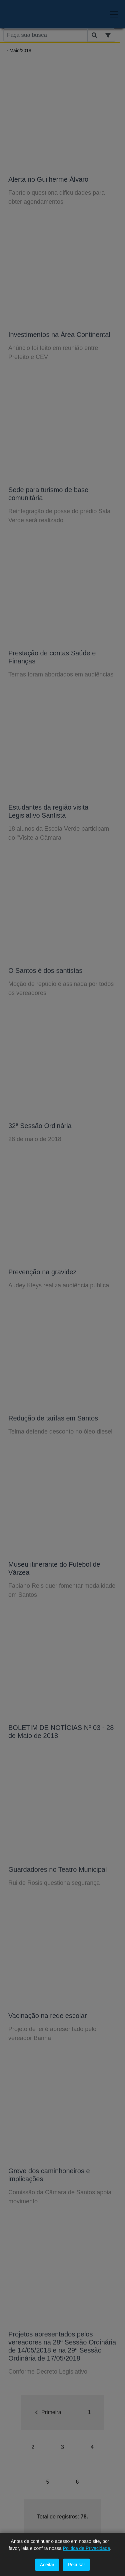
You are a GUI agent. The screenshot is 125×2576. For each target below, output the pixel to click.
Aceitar (47, 2564)
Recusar (76, 2564)
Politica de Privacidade (86, 2548)
